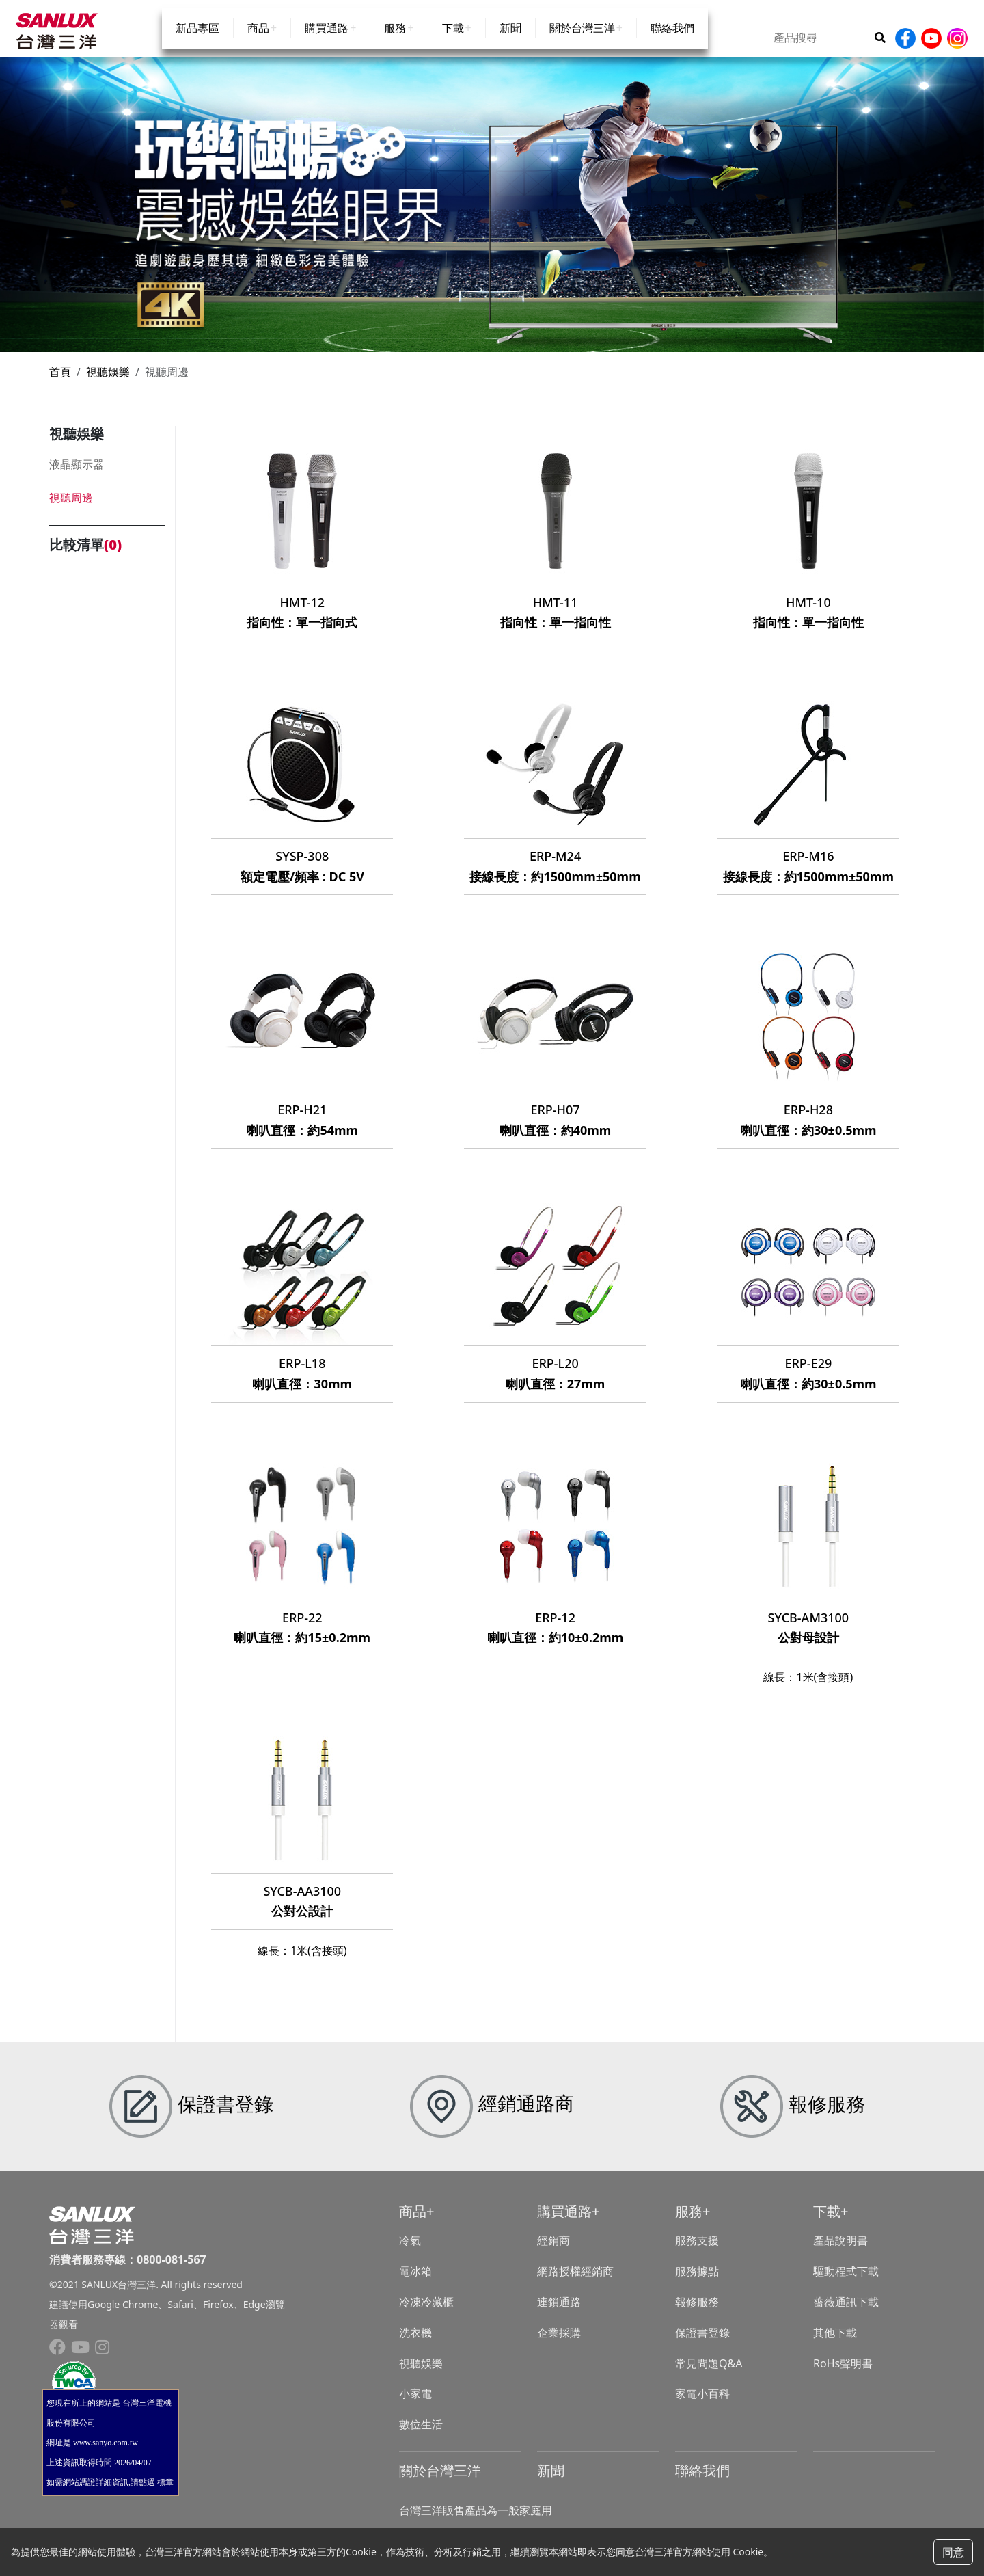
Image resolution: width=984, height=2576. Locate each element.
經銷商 (553, 2252)
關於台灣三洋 (582, 42)
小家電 (415, 2405)
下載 (453, 42)
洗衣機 (415, 2344)
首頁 (60, 384)
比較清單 (85, 557)
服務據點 (697, 2283)
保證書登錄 (702, 2344)
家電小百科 (702, 2405)
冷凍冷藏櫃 (426, 2313)
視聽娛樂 (108, 384)
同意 (953, 2552)
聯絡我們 (672, 42)
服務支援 (697, 2252)
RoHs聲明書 (843, 2375)
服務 (395, 42)
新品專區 (197, 42)
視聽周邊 (71, 509)
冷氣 (410, 2252)
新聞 (510, 42)
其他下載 (835, 2344)
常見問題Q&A (708, 2375)
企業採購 (559, 2344)
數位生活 (421, 2436)
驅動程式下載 (846, 2283)
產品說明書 (840, 2252)
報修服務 (697, 2313)
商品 (258, 42)
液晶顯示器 (76, 475)
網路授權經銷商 (575, 2283)
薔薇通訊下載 (846, 2313)
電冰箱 (415, 2283)
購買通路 (326, 42)
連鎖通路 (559, 2313)
